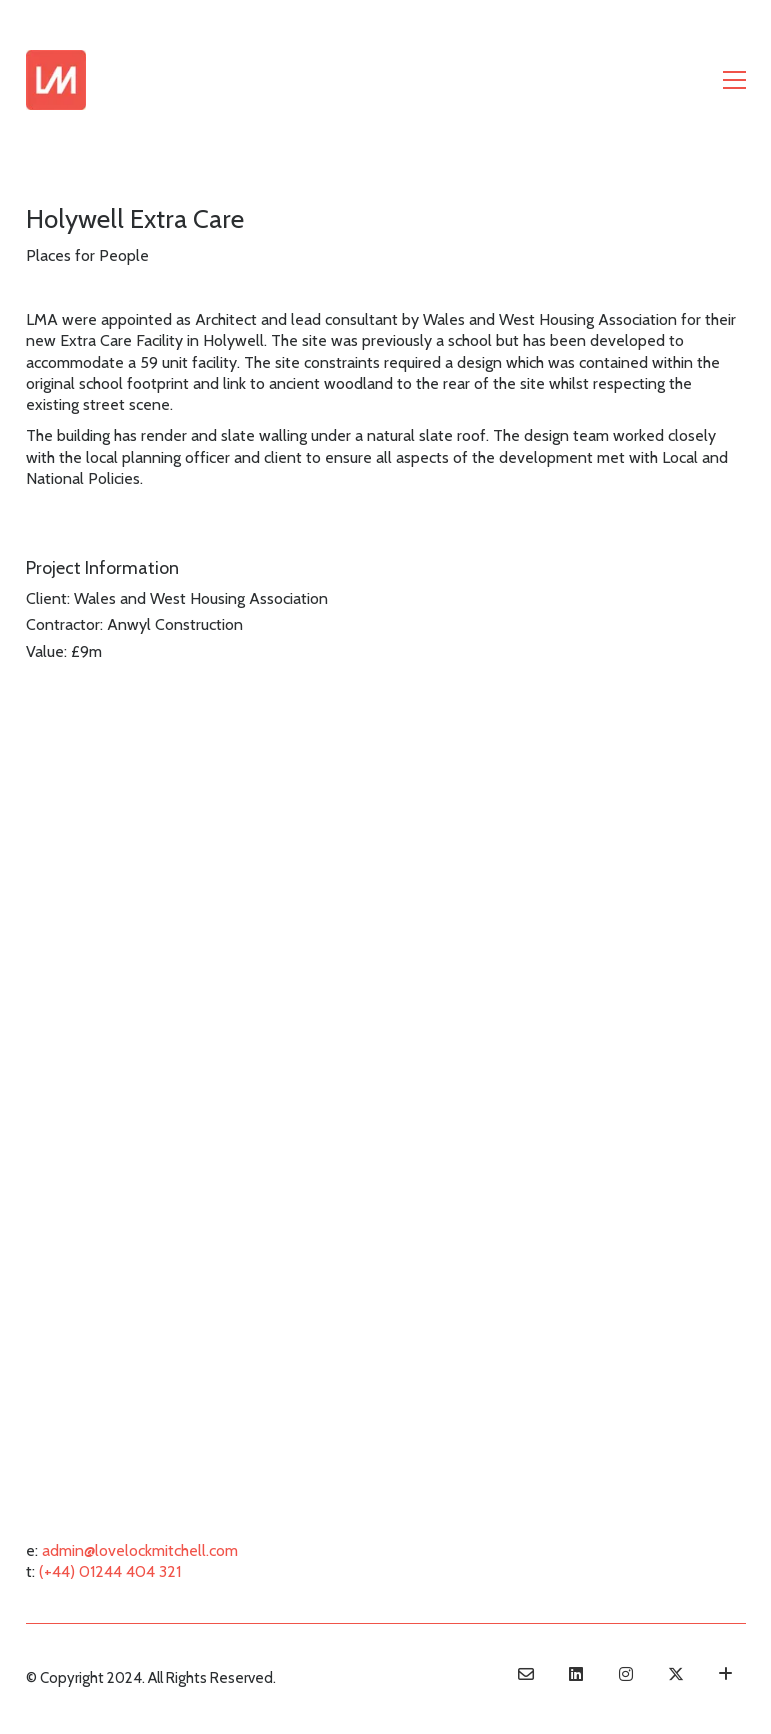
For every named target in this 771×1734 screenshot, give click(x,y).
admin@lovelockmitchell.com (140, 1550)
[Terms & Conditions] (726, 1674)
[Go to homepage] (56, 80)
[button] (734, 80)
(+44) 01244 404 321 (110, 1571)
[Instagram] (626, 1674)
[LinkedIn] (576, 1674)
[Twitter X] (676, 1674)
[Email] (526, 1674)
